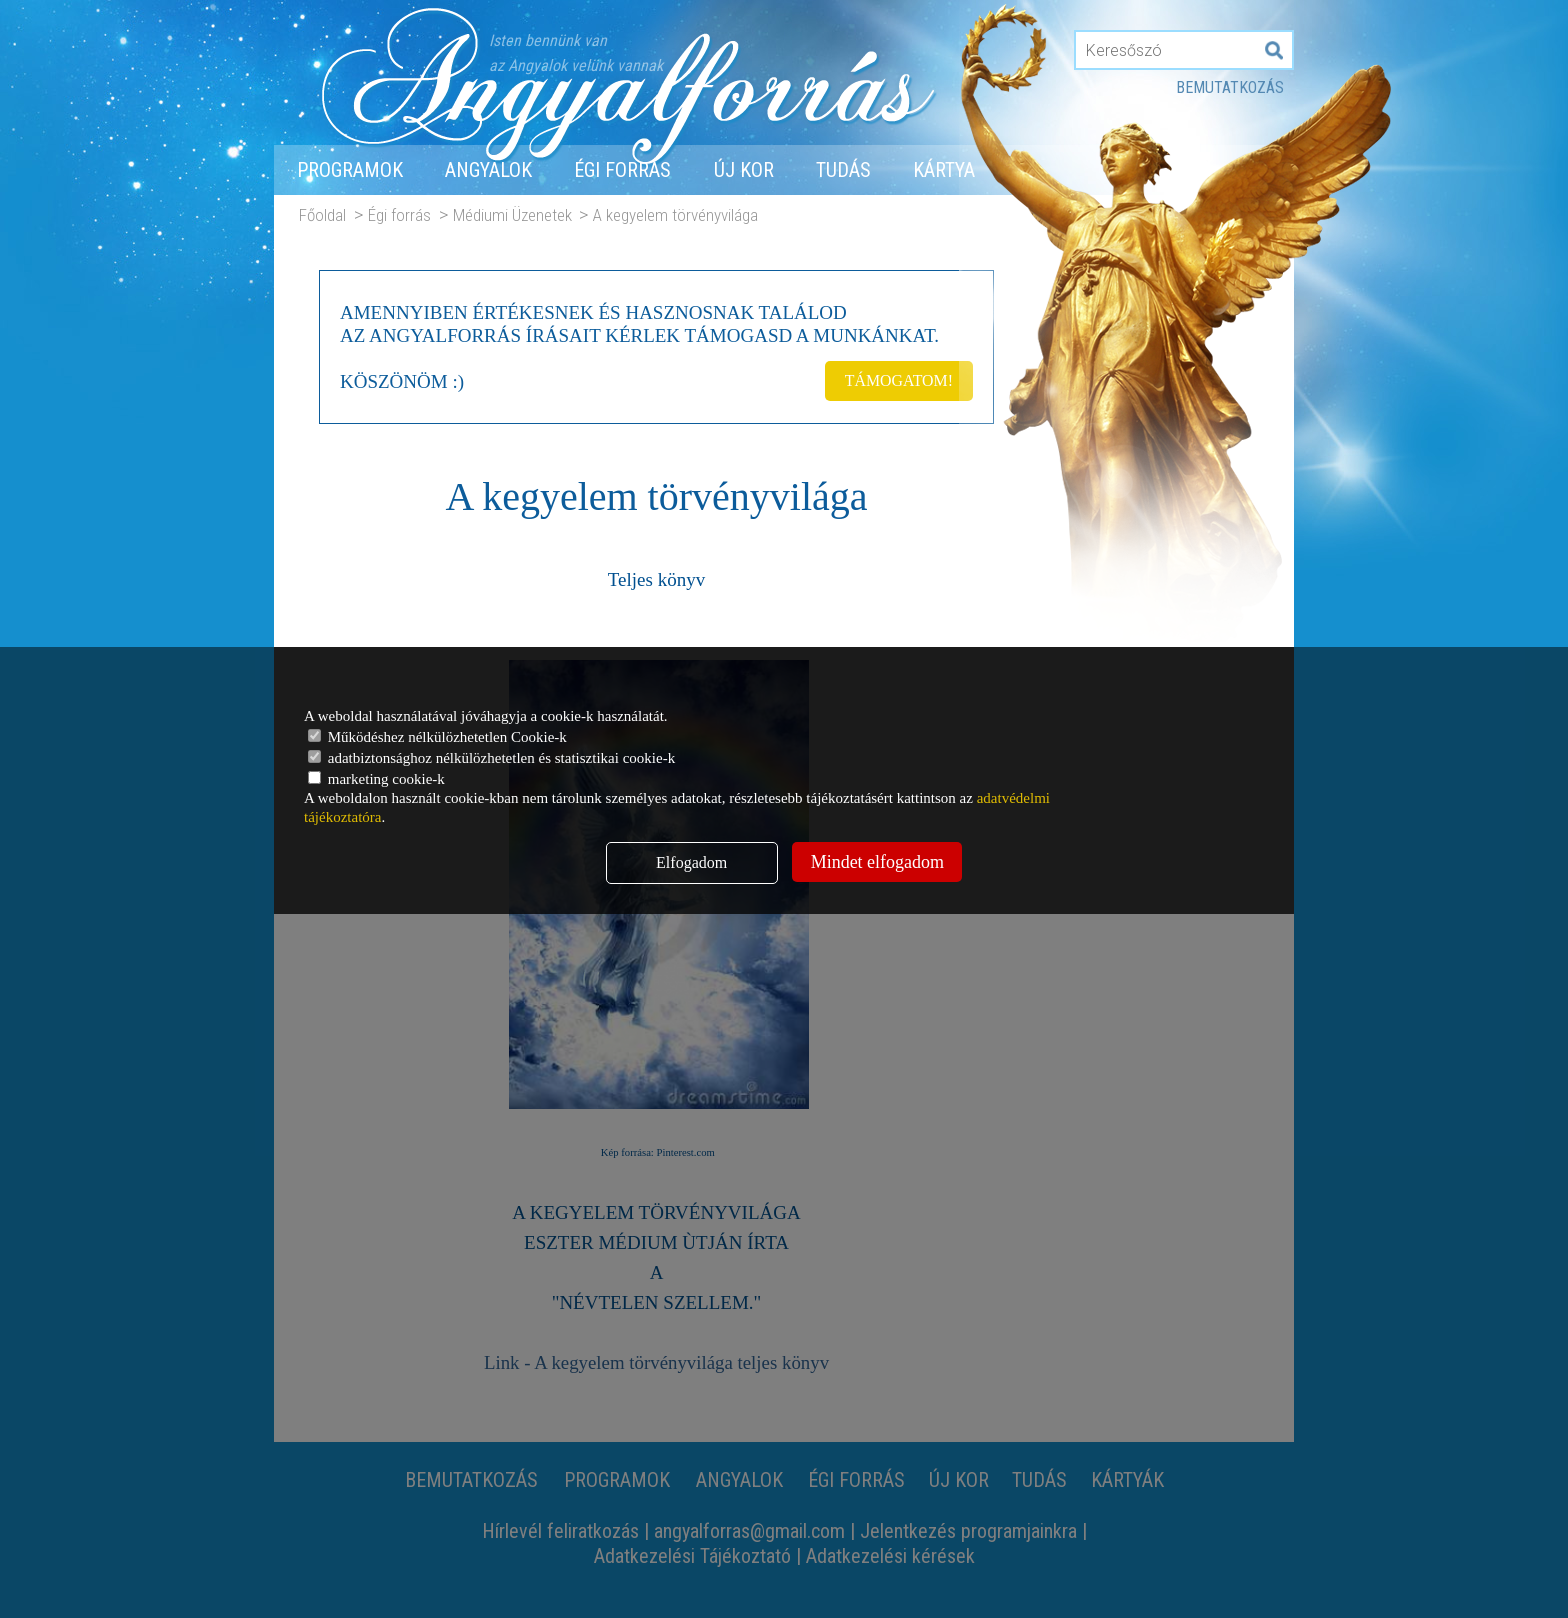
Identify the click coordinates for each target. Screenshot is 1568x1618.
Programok (350, 170)
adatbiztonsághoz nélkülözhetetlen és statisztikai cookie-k (491, 758)
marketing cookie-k (376, 779)
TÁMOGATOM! (897, 379)
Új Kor (744, 170)
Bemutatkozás (1230, 87)
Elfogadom (691, 862)
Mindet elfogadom (877, 862)
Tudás (843, 170)
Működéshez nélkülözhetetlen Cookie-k (437, 737)
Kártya (944, 170)
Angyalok (488, 170)
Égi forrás (622, 170)
